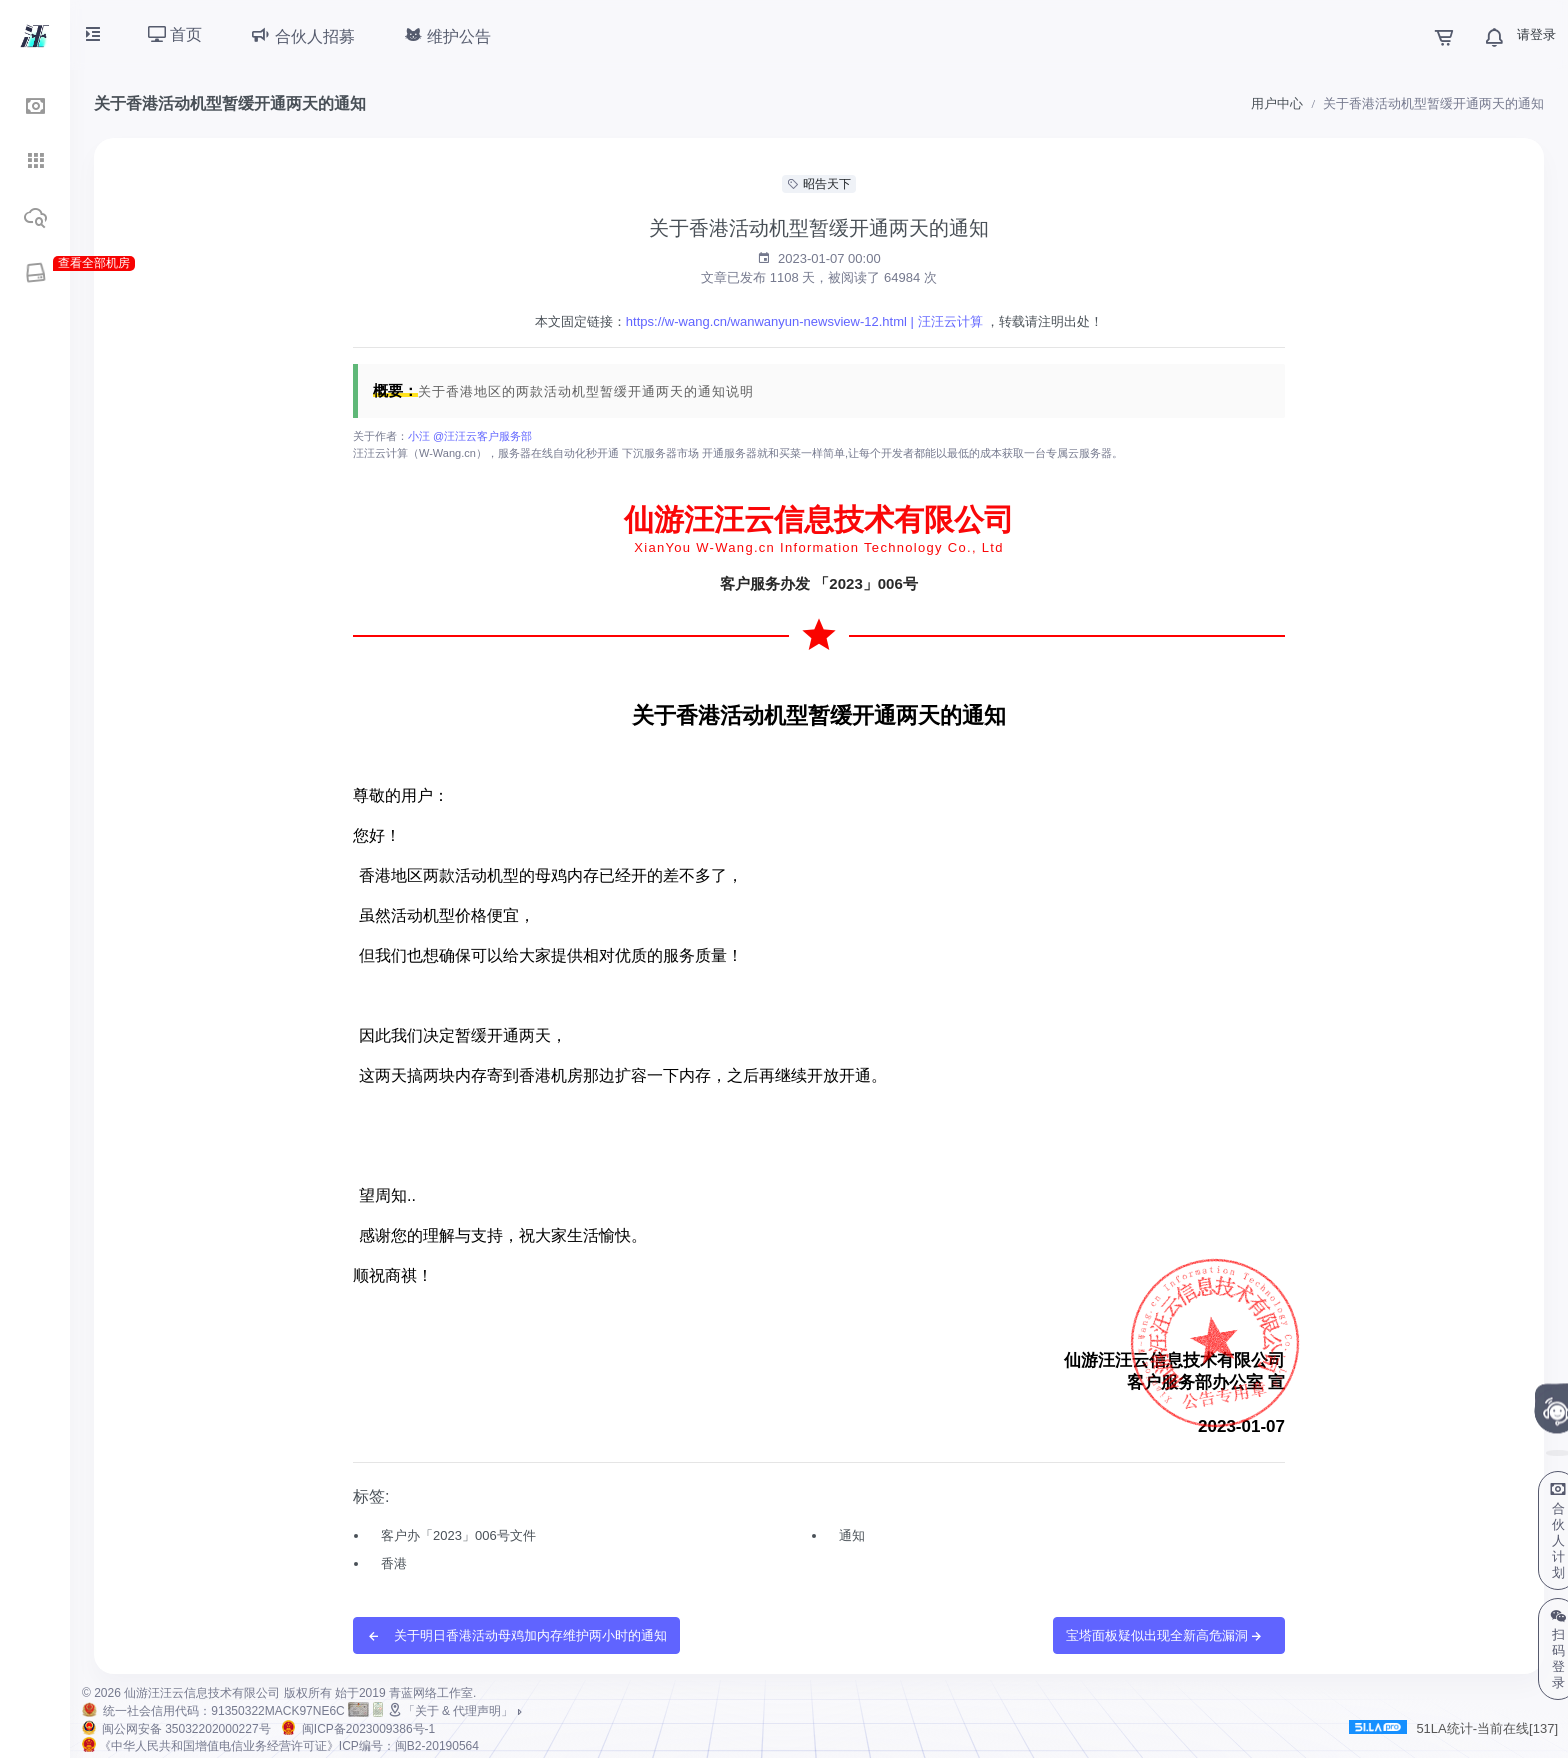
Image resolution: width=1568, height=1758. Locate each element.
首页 (175, 34)
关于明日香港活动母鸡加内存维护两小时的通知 (516, 1636)
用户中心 (1277, 103)
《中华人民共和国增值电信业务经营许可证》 (289, 1746)
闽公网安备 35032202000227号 (186, 1729)
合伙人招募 (302, 35)
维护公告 (447, 35)
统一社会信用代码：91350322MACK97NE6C (223, 1711)
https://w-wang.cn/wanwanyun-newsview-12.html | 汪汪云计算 (804, 321)
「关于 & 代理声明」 (456, 1711)
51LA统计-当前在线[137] (1453, 1728)
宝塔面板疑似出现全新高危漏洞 (1165, 1636)
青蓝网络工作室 (431, 1693)
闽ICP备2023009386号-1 (368, 1729)
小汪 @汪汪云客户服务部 (470, 436)
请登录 (1536, 34)
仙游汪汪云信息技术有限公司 (202, 1693)
